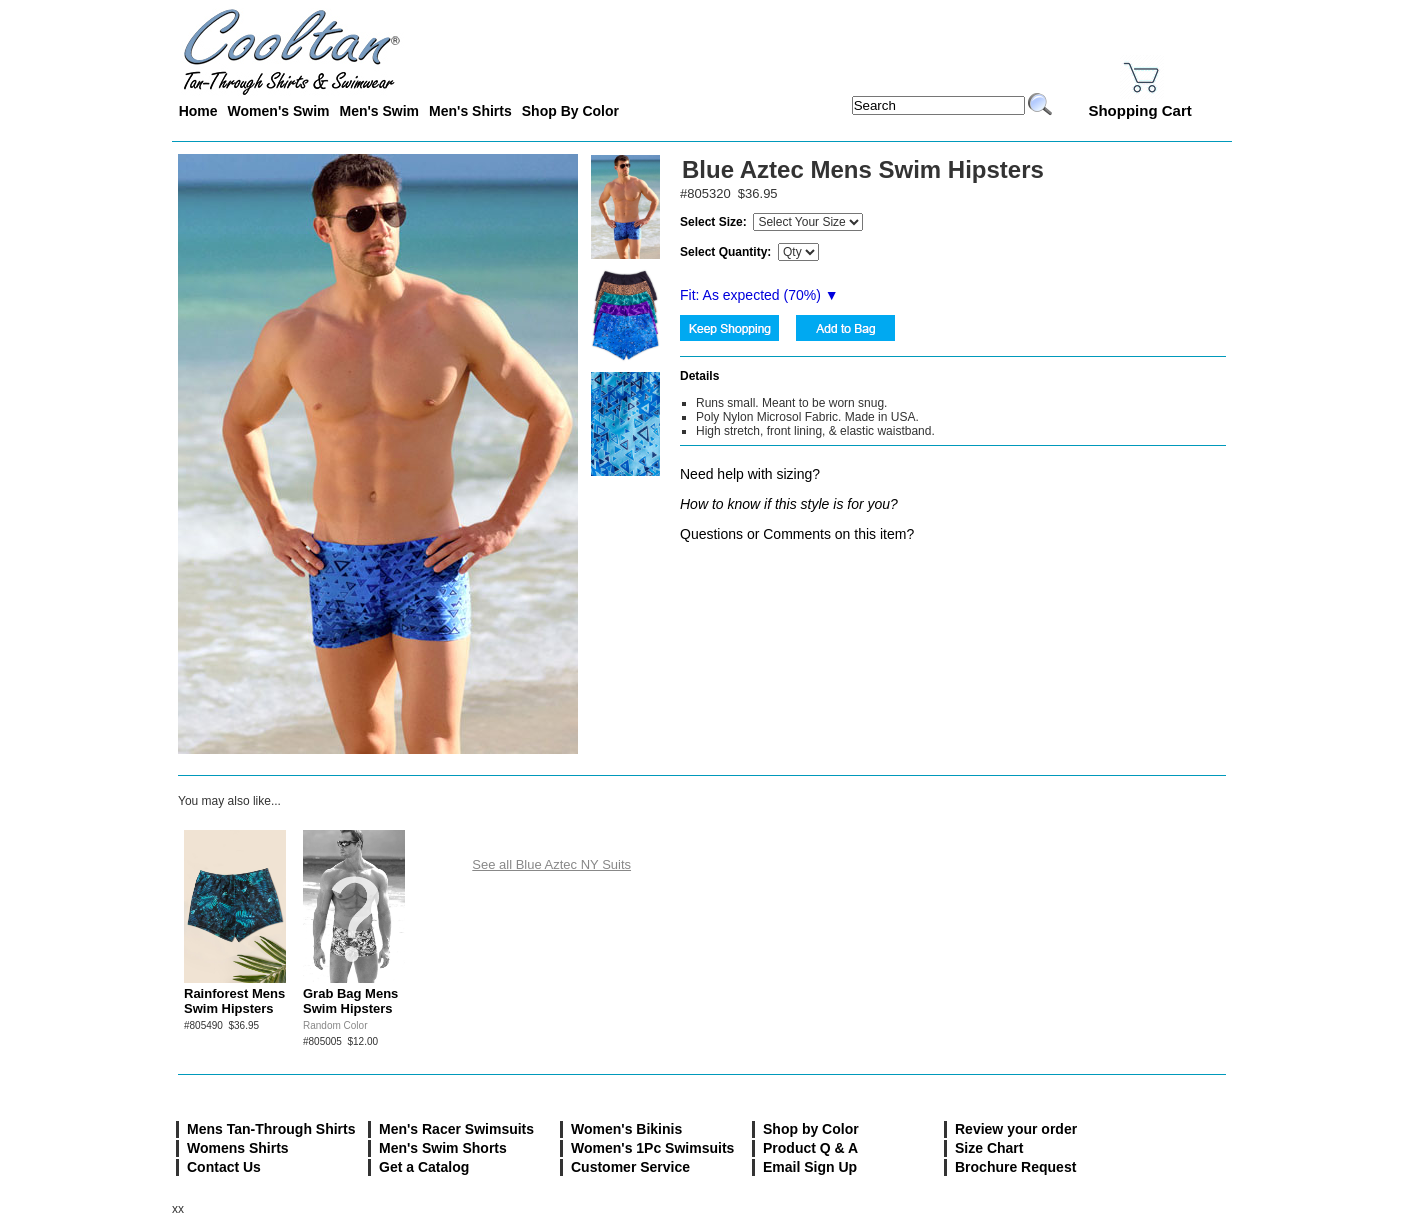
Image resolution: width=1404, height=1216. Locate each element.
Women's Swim (279, 111)
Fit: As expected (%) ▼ (759, 295)
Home (198, 111)
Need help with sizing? (750, 474)
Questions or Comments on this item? (797, 534)
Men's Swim (379, 111)
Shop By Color (570, 111)
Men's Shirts (470, 111)
